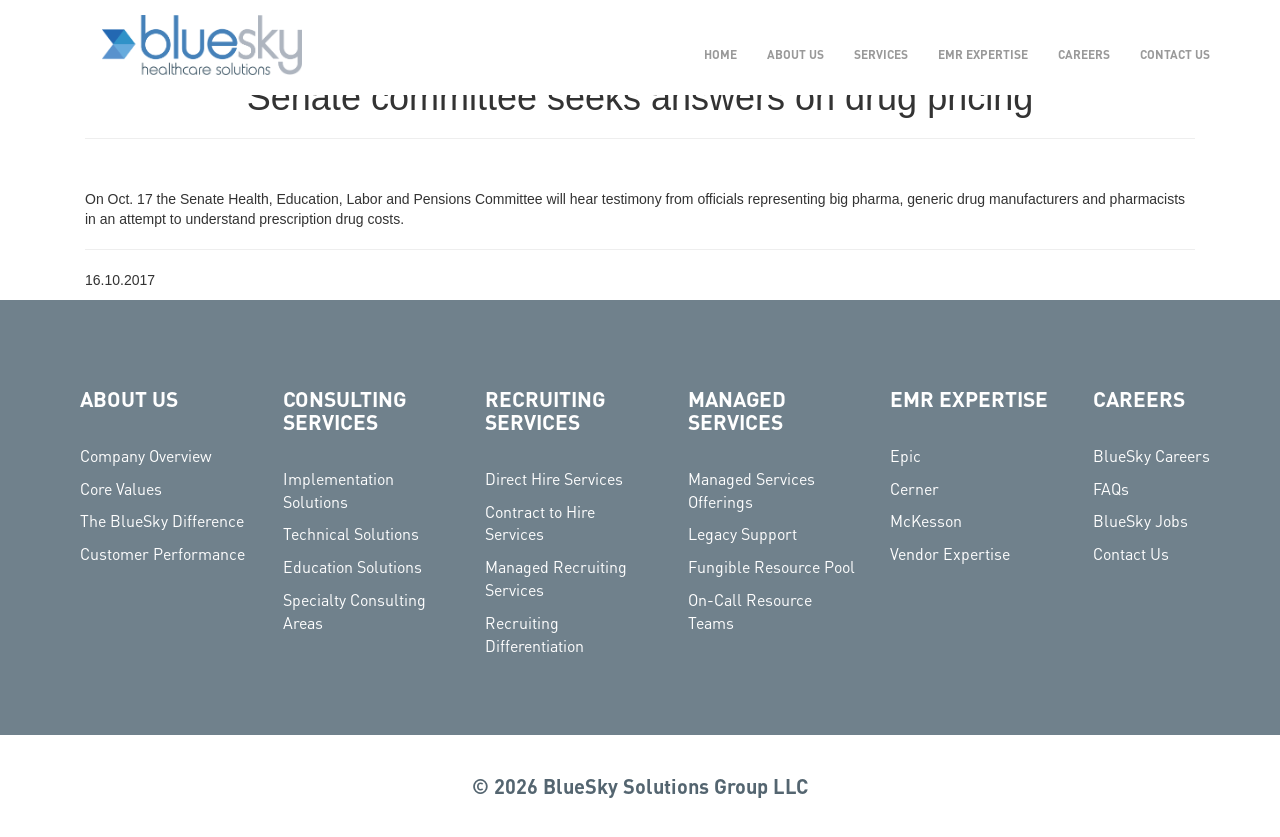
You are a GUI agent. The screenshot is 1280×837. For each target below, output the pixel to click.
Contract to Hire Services (540, 523)
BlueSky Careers (1151, 455)
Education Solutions (352, 566)
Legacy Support (742, 533)
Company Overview (146, 455)
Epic (905, 455)
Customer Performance (162, 553)
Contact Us (1131, 553)
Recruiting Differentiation (534, 634)
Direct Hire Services (554, 478)
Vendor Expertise (950, 553)
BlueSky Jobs (1140, 520)
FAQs (1111, 488)
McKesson (926, 520)
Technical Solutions (351, 533)
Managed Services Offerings (751, 490)
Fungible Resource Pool (771, 566)
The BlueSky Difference (162, 520)
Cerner (914, 488)
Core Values (121, 488)
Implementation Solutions (338, 490)
